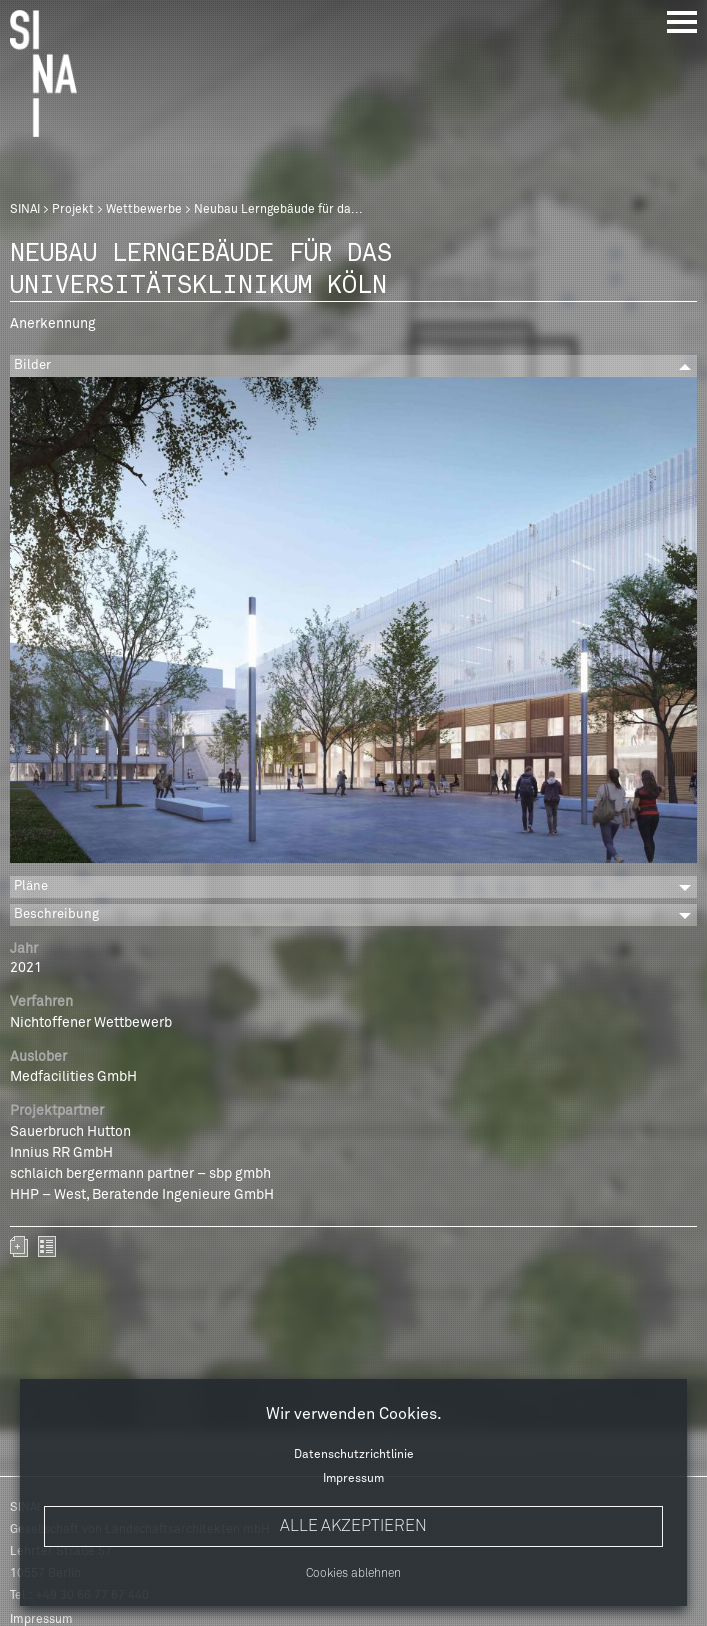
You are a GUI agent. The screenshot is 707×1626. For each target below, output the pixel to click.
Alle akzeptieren (353, 1526)
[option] (353, 623)
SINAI (25, 210)
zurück (47, 1246)
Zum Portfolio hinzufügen (19, 1246)
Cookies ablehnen (353, 1574)
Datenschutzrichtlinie (354, 1455)
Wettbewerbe (144, 210)
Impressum (353, 1479)
